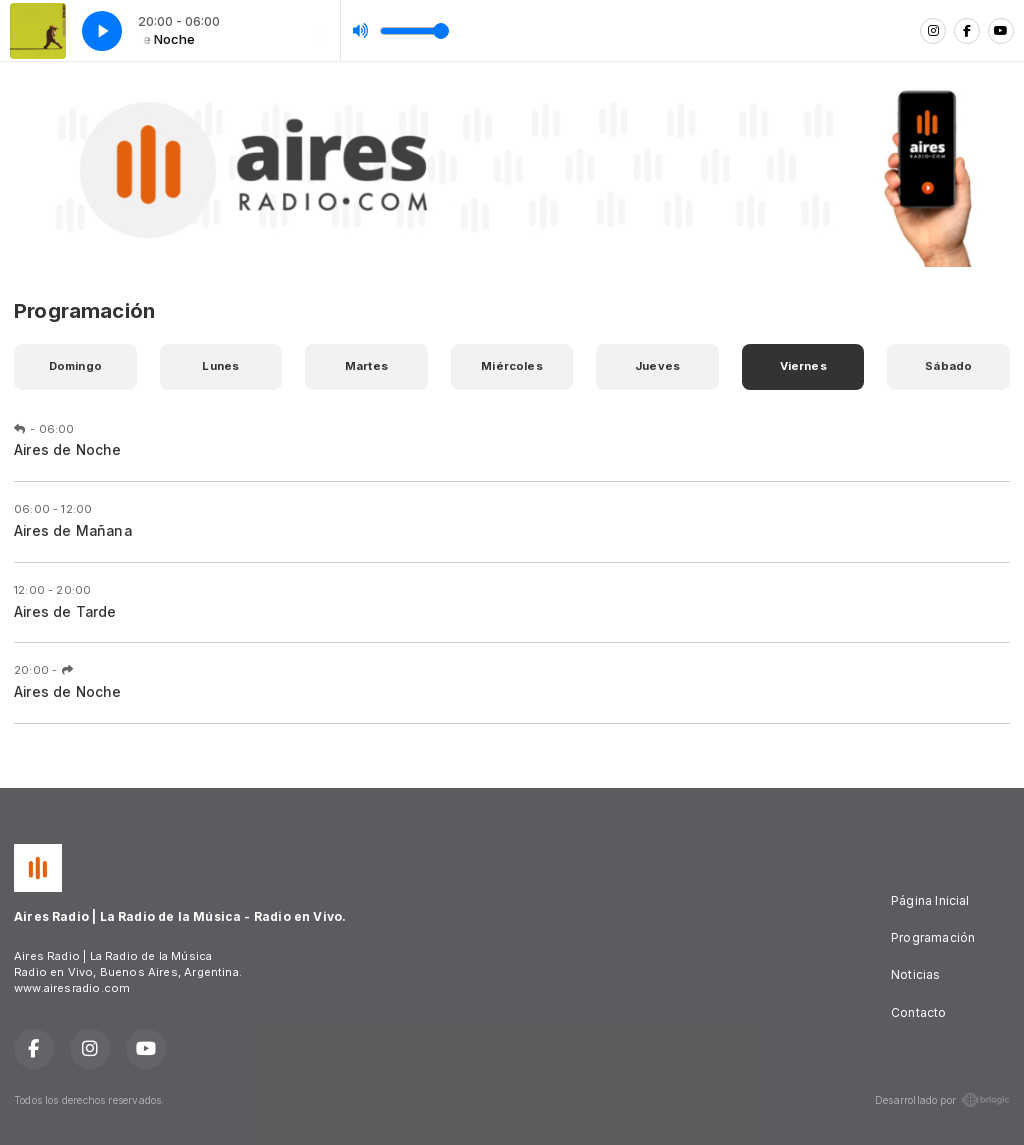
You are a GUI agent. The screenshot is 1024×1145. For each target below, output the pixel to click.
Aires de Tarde (65, 612)
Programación (933, 937)
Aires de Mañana (73, 531)
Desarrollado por (942, 1100)
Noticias (915, 974)
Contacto (918, 1012)
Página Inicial (930, 900)
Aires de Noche (68, 450)
